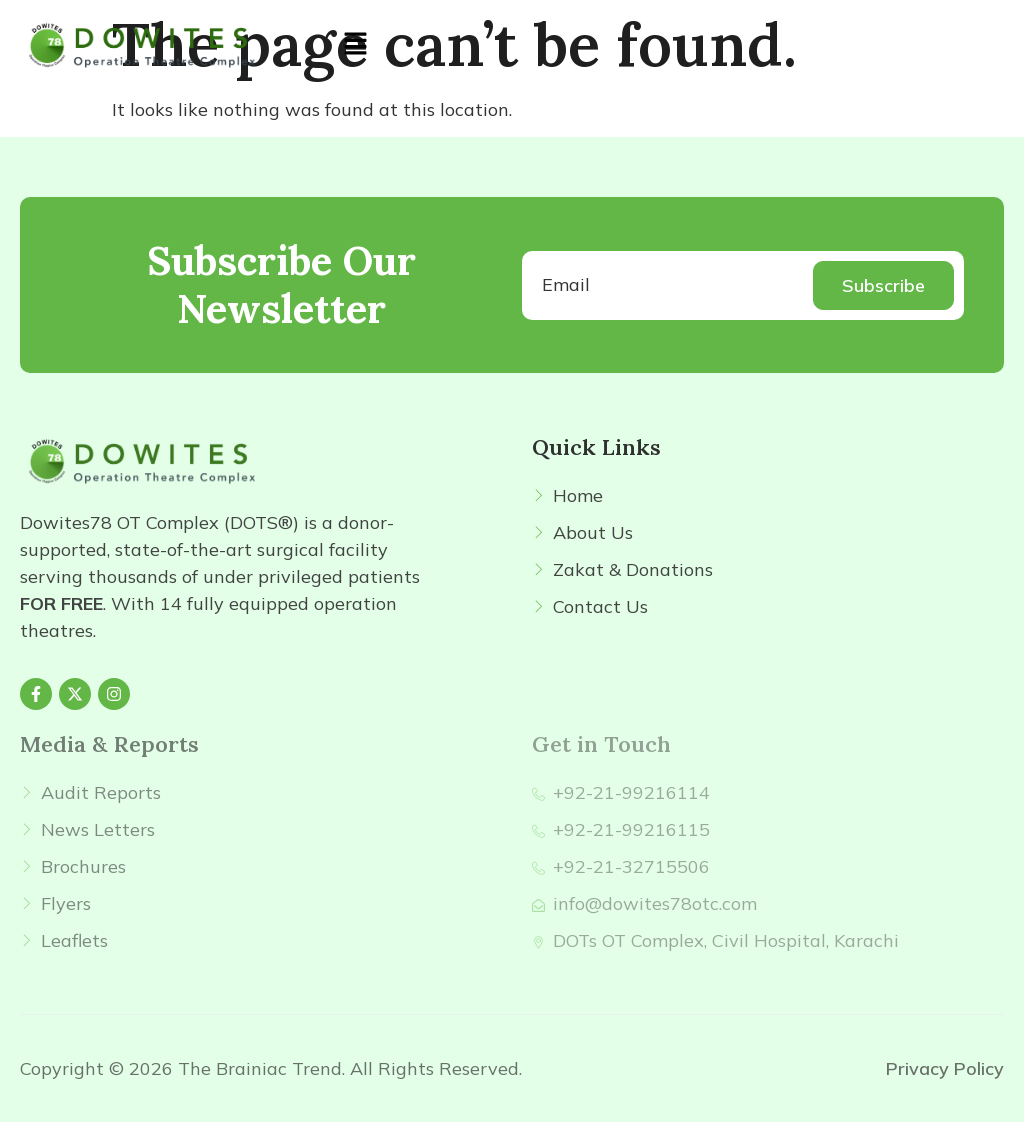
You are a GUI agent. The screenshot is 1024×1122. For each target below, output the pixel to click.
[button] (355, 44)
